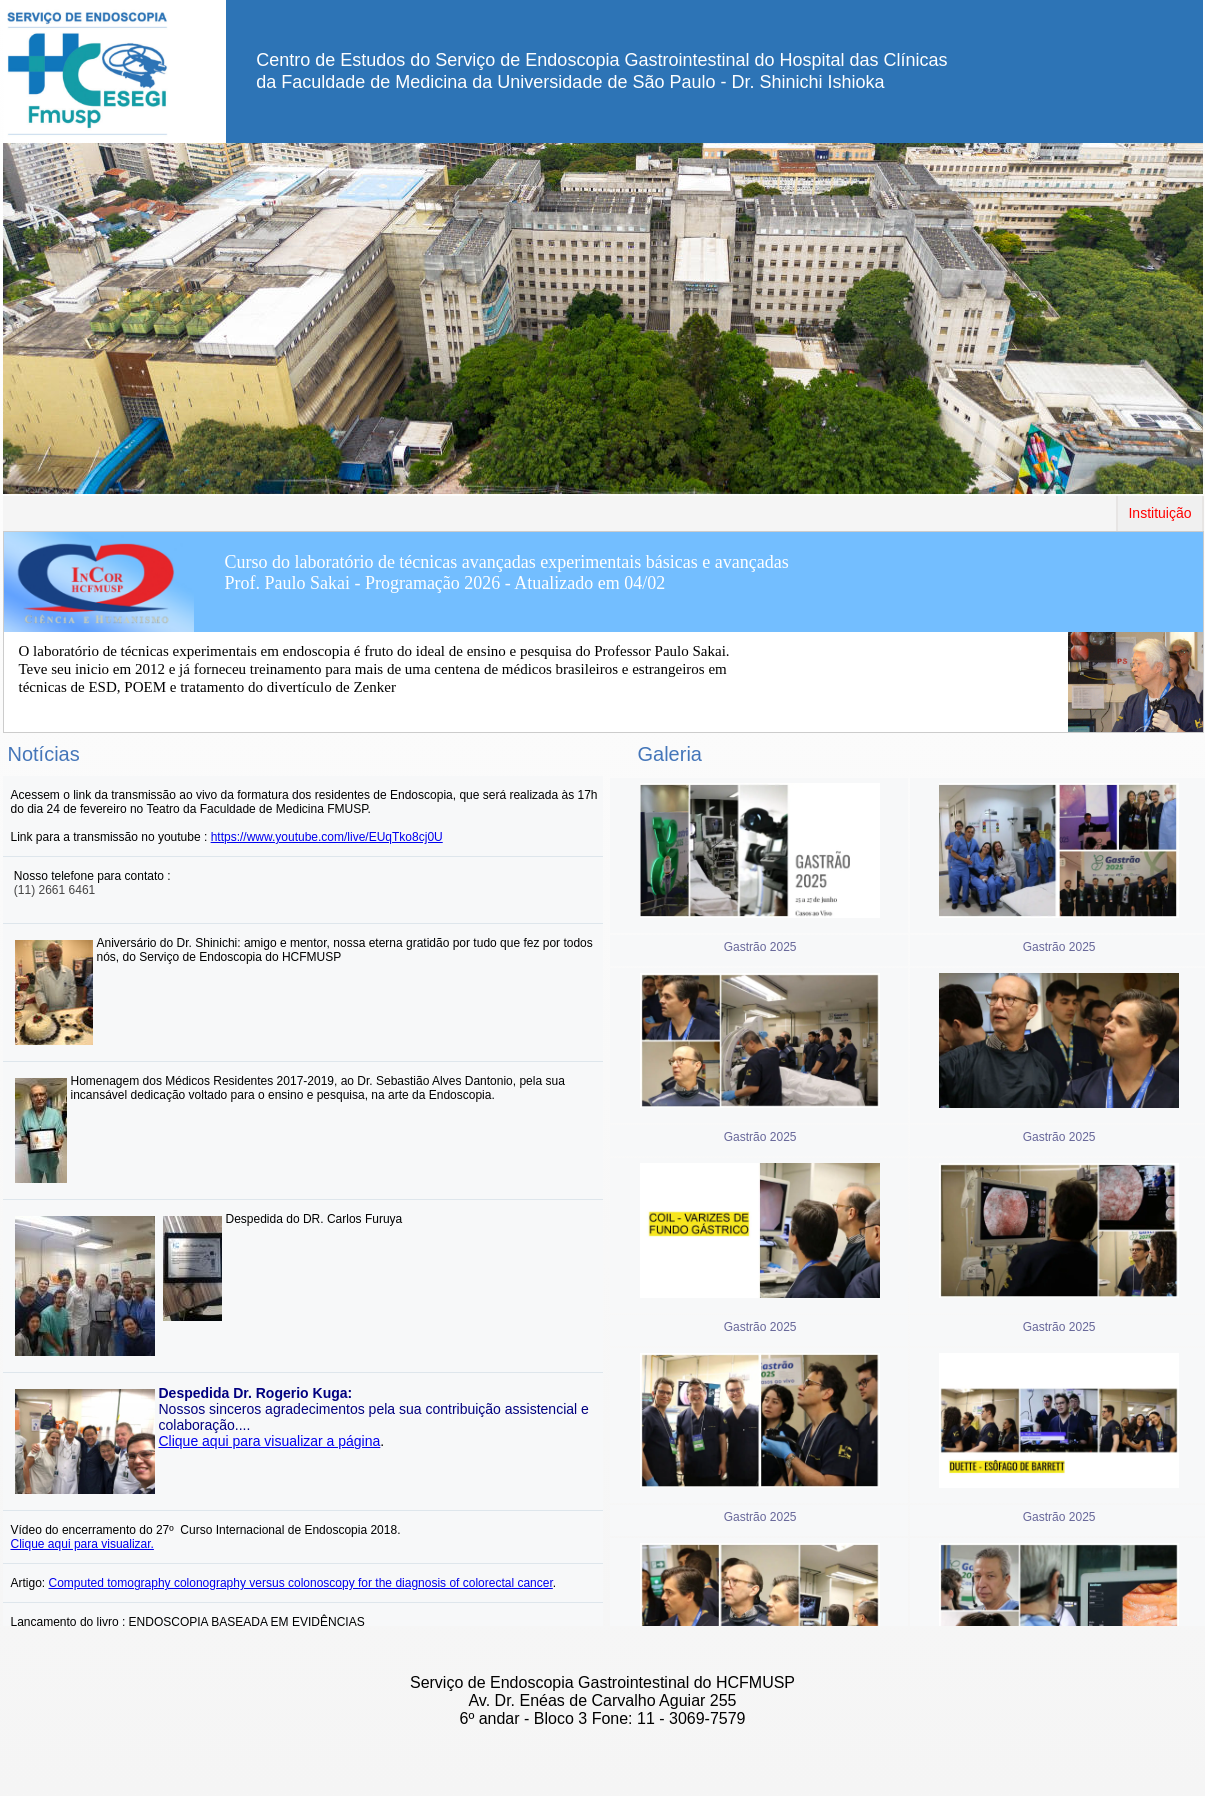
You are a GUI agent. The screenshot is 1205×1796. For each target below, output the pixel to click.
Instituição (1159, 513)
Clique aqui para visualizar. (82, 1544)
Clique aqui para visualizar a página (270, 1441)
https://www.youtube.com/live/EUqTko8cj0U (327, 837)
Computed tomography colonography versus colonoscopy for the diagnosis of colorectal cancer (301, 1583)
